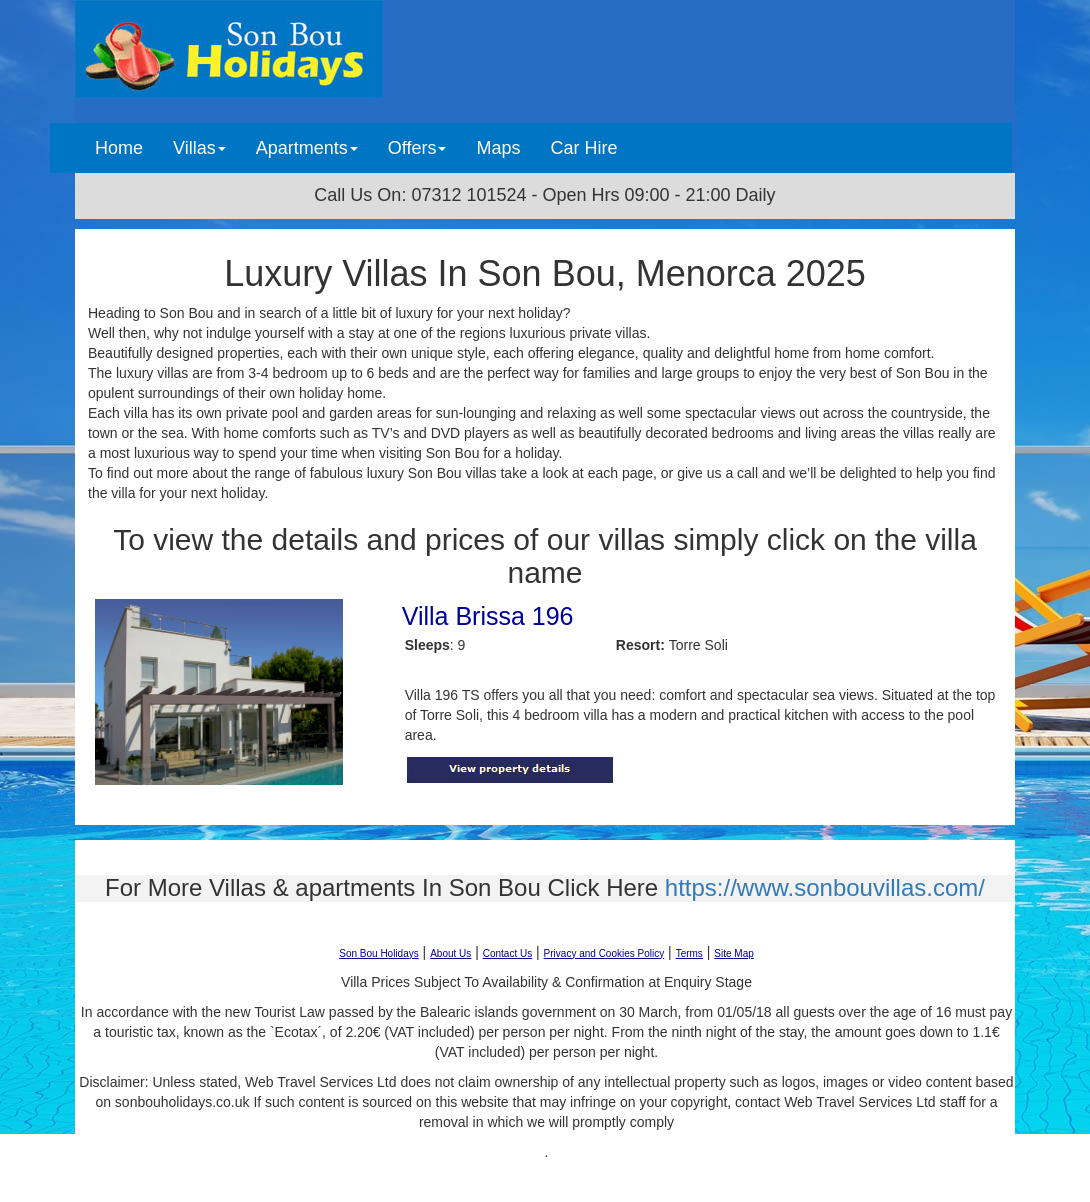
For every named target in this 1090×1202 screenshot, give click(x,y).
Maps (498, 148)
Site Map (733, 953)
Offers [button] (417, 148)
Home (126, 147)
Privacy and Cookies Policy (604, 953)
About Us (450, 953)
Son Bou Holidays (379, 953)
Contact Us (507, 953)
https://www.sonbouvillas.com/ (825, 887)
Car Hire (583, 148)
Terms (689, 953)
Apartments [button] (307, 148)
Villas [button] (199, 148)
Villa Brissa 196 (488, 616)
